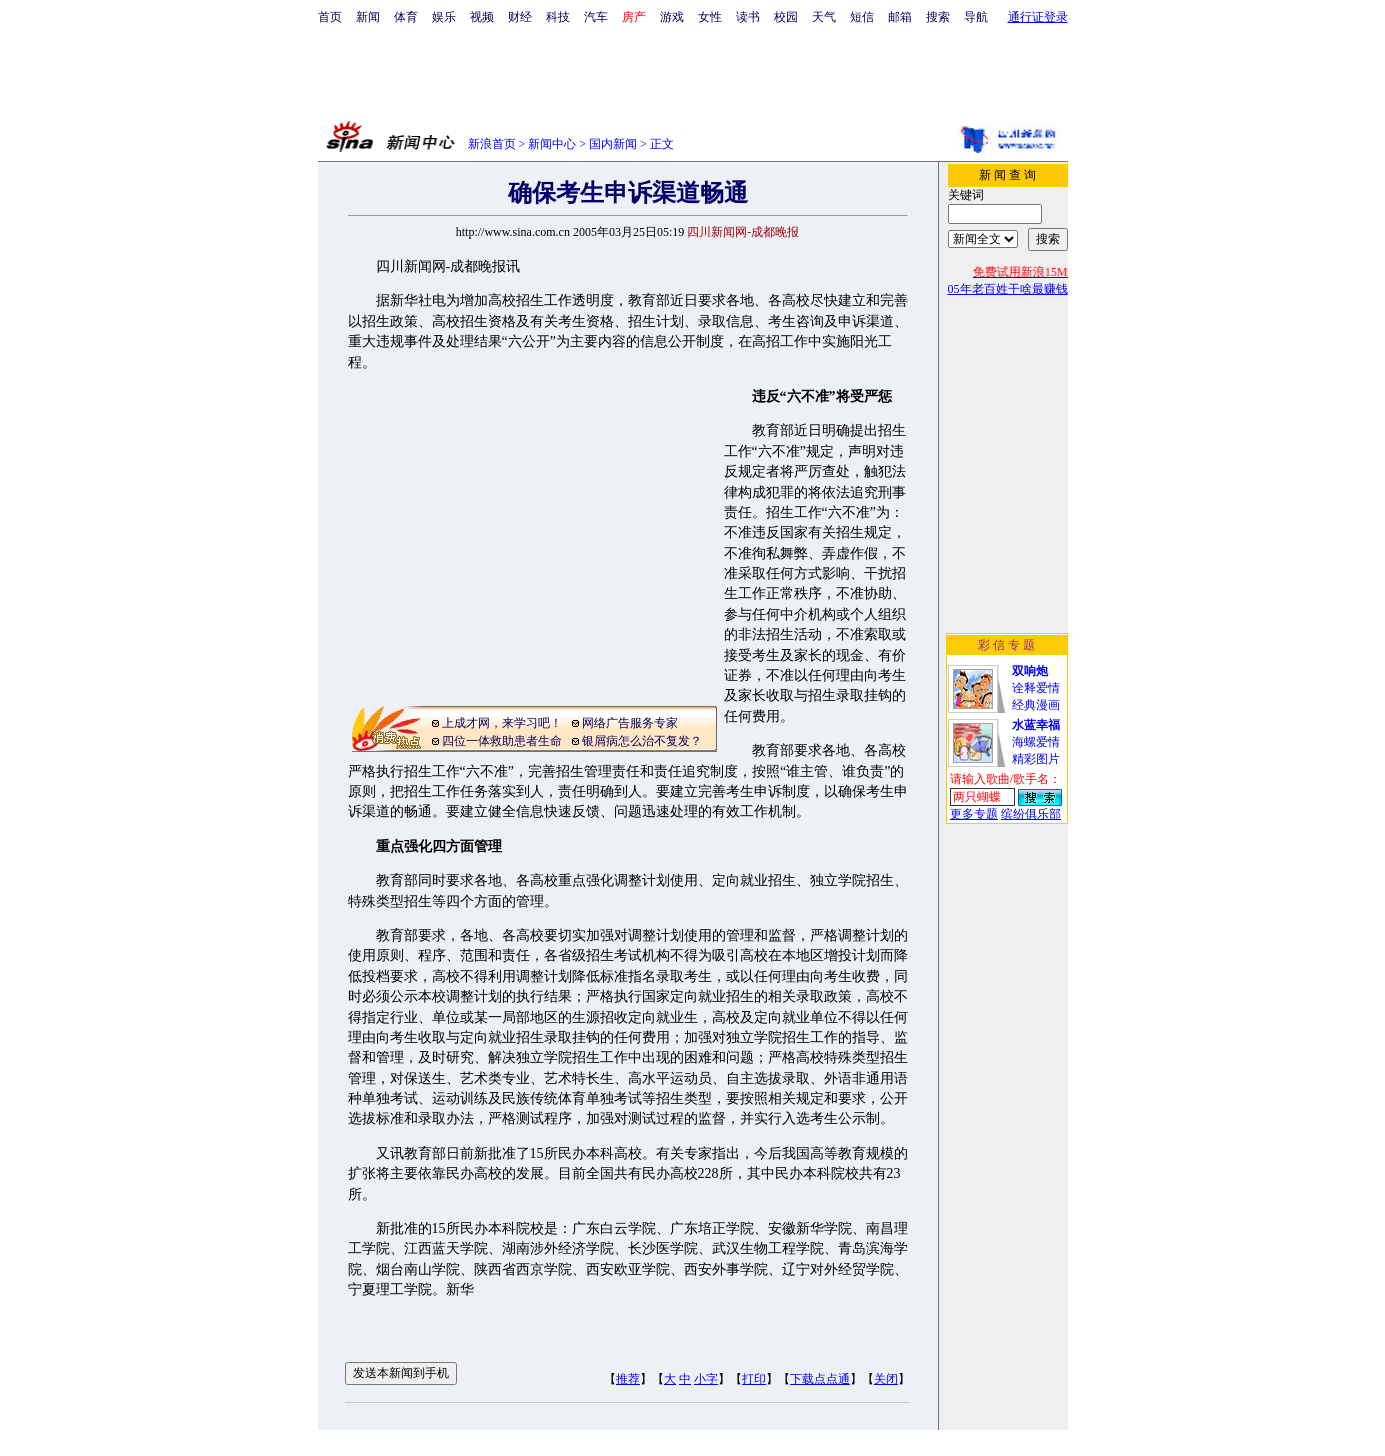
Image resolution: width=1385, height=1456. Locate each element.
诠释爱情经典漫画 (1036, 688)
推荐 (628, 1379)
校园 (786, 17)
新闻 (368, 17)
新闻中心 (552, 144)
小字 (706, 1379)
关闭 (886, 1379)
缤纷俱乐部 (1031, 814)
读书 (748, 17)
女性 (710, 17)
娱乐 (444, 17)
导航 (976, 17)
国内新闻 (613, 144)
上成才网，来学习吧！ (502, 723)
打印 (754, 1379)
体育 (406, 17)
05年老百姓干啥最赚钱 (1008, 289)
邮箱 (900, 17)
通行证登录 (1038, 17)
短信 (862, 17)
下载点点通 (820, 1379)
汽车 (596, 17)
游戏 (672, 17)
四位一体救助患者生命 (502, 741)
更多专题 (974, 814)
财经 (520, 17)
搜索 (938, 17)
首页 (330, 17)
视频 (482, 17)
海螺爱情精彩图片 (1036, 742)
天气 (824, 17)
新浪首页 (492, 144)
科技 (558, 17)
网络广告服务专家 (630, 723)
